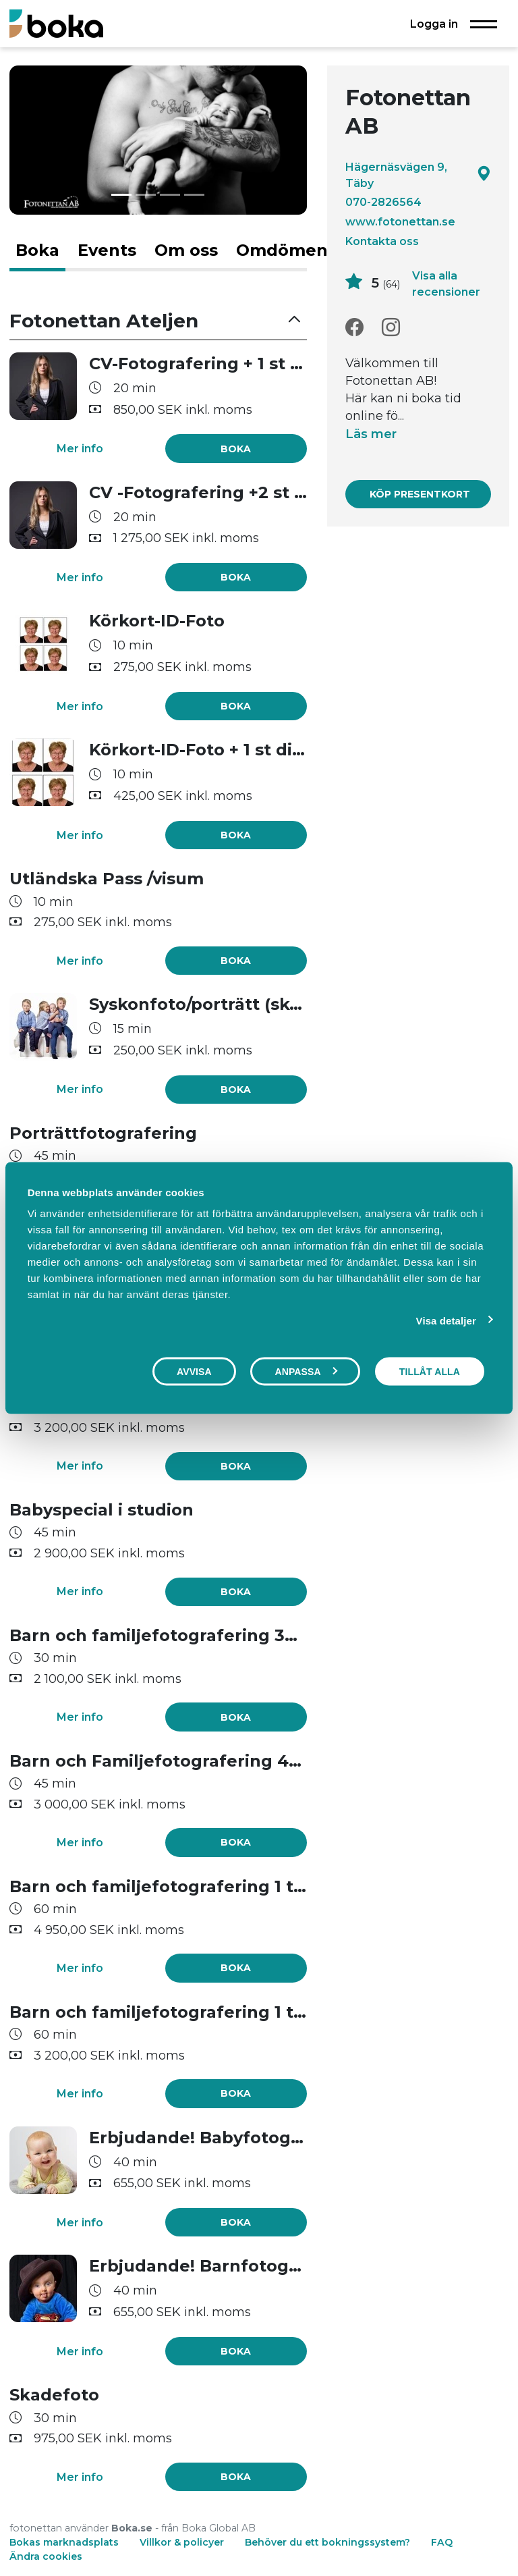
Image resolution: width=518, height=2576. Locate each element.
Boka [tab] (37, 250)
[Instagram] (391, 328)
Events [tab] (107, 250)
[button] (158, 321)
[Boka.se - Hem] (56, 23)
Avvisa (194, 1371)
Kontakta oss (382, 241)
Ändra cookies (45, 2556)
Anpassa (306, 1371)
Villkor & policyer (182, 2542)
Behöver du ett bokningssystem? (327, 2542)
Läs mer (371, 434)
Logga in (434, 23)
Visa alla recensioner (446, 283)
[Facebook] (354, 328)
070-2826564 (383, 202)
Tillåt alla (429, 1371)
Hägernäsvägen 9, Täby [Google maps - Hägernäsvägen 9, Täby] (418, 175)
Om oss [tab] (186, 250)
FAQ (442, 2542)
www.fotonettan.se (400, 221)
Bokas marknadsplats (64, 2542)
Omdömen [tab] (282, 250)
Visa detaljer (446, 1320)
